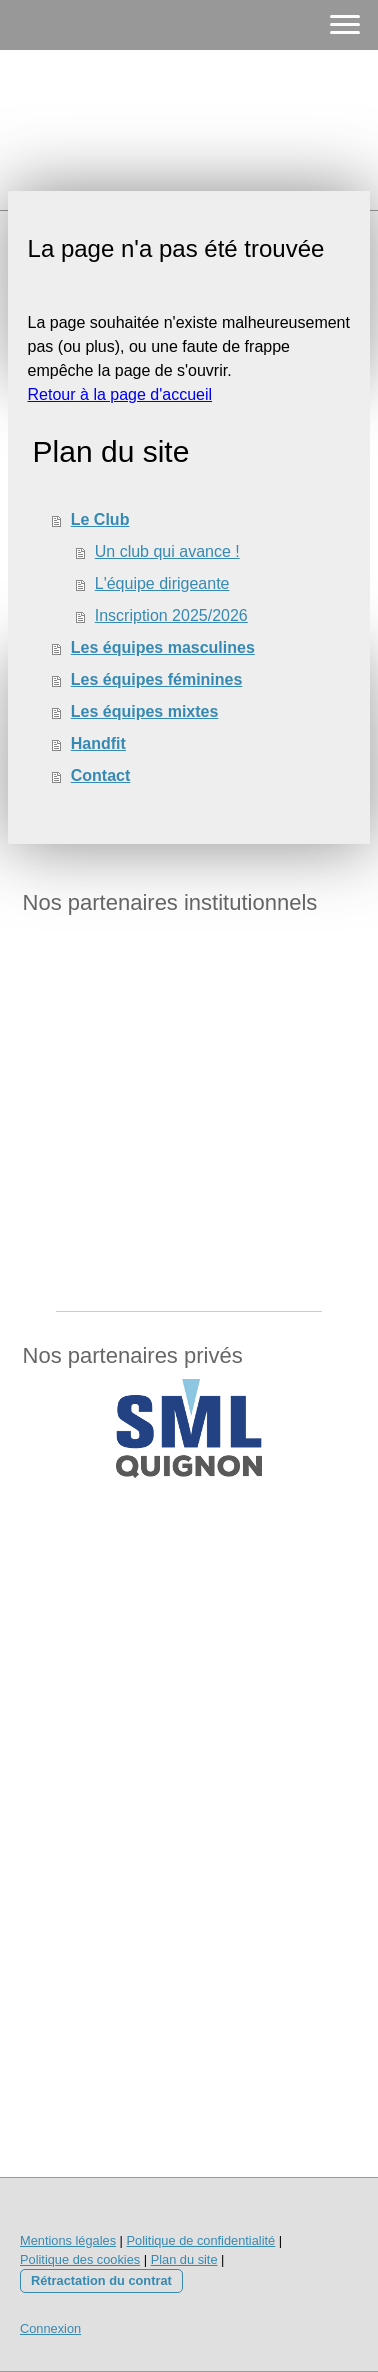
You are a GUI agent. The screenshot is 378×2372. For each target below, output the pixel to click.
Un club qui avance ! (167, 551)
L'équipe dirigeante (162, 583)
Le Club (100, 519)
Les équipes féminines (157, 679)
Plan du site (184, 2259)
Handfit (98, 743)
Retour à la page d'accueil (120, 394)
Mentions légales (68, 2240)
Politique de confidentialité (200, 2240)
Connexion (50, 2328)
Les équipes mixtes (145, 711)
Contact (101, 775)
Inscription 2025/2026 (171, 615)
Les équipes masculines (163, 647)
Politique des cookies (80, 2259)
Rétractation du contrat (101, 2280)
